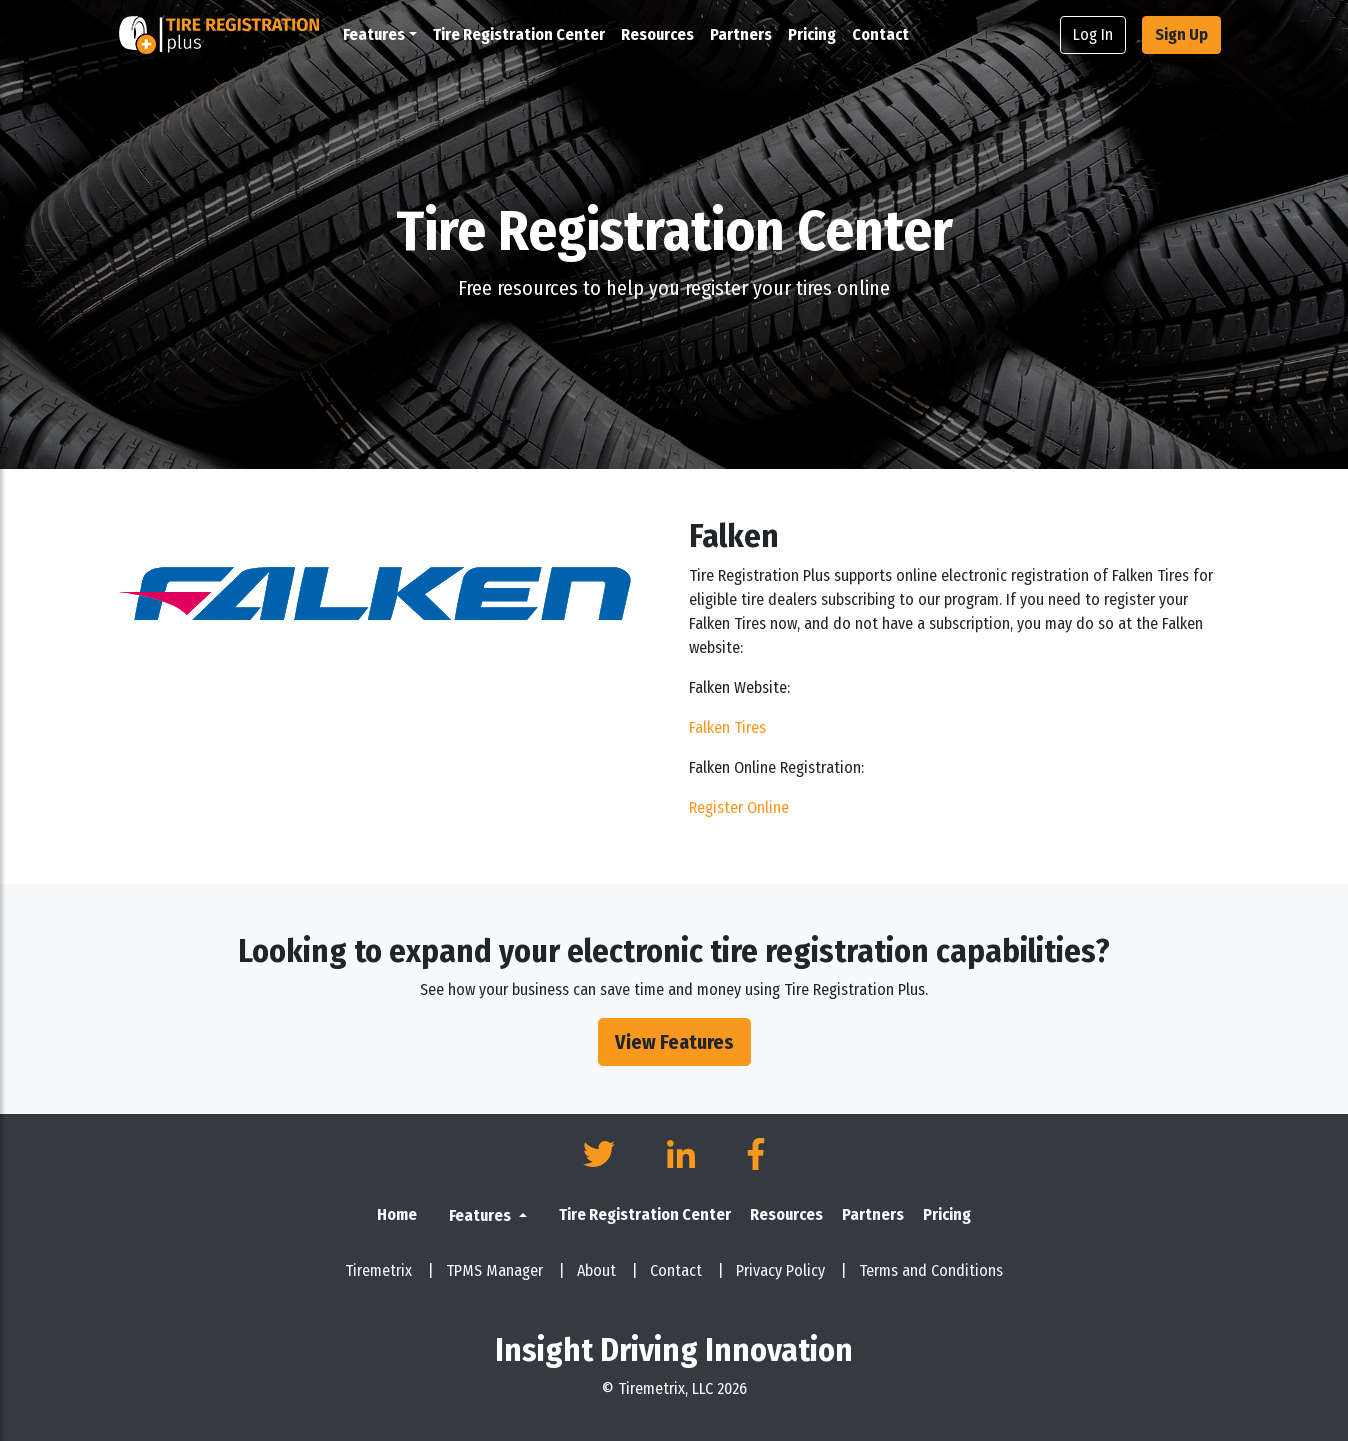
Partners (741, 34)
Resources (657, 34)
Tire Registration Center (519, 34)
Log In (1093, 34)
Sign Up (1181, 34)
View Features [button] (674, 1042)
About (607, 1270)
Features (481, 1215)
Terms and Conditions (931, 1270)
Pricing (812, 34)
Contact (880, 34)
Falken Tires (727, 727)
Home (397, 1214)
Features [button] (374, 34)
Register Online (739, 807)
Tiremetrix (389, 1270)
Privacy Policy (791, 1270)
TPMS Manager (505, 1270)
